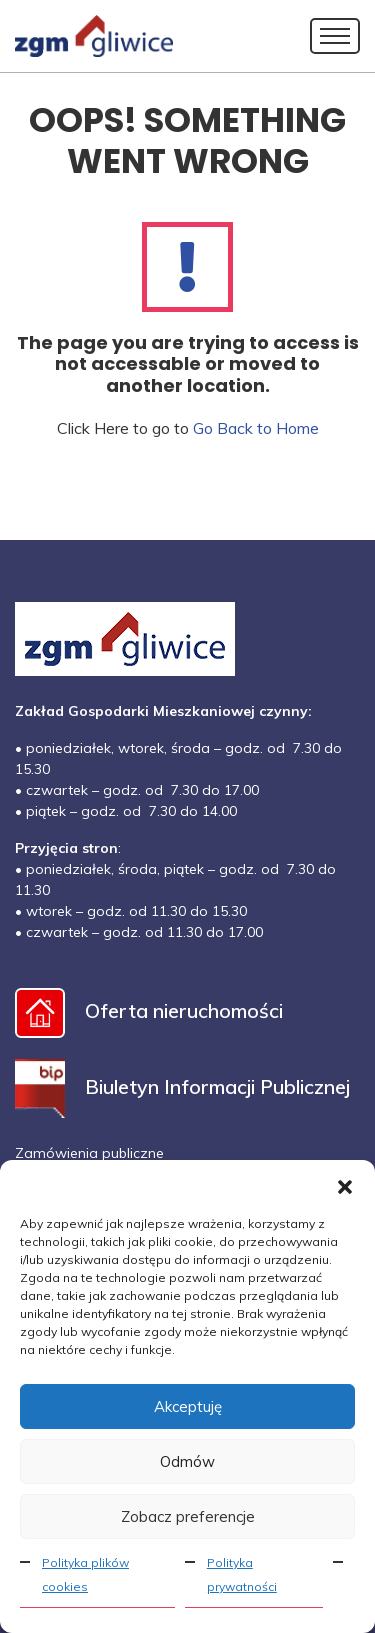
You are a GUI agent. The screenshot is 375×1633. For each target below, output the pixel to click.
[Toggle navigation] (335, 36)
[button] (345, 1185)
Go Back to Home (256, 428)
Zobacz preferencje (188, 1516)
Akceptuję (188, 1406)
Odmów (187, 1461)
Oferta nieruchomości (149, 1010)
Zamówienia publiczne (89, 1153)
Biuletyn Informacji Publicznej (182, 1086)
